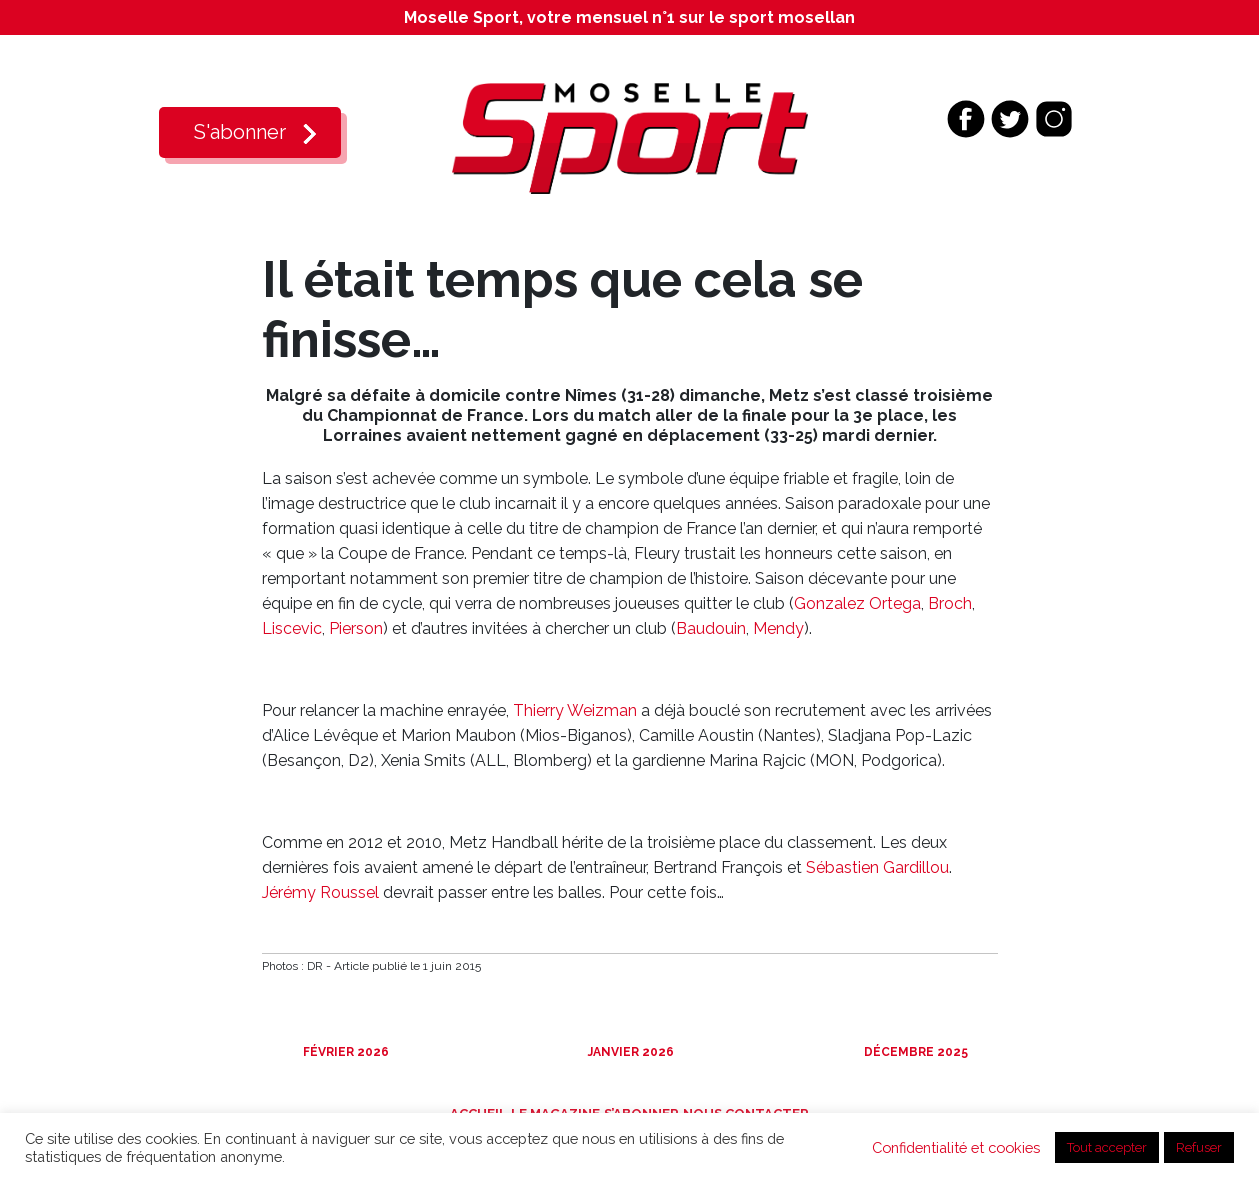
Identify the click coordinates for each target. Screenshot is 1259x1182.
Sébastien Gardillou (877, 867)
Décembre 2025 (914, 1052)
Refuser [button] (1199, 1147)
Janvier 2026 (629, 1052)
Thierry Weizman (575, 710)
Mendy (778, 628)
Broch (950, 603)
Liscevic (292, 628)
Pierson (356, 628)
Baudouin (711, 628)
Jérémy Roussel (320, 892)
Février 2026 (344, 1052)
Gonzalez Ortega (857, 603)
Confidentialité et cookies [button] (956, 1147)
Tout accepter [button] (1107, 1147)
